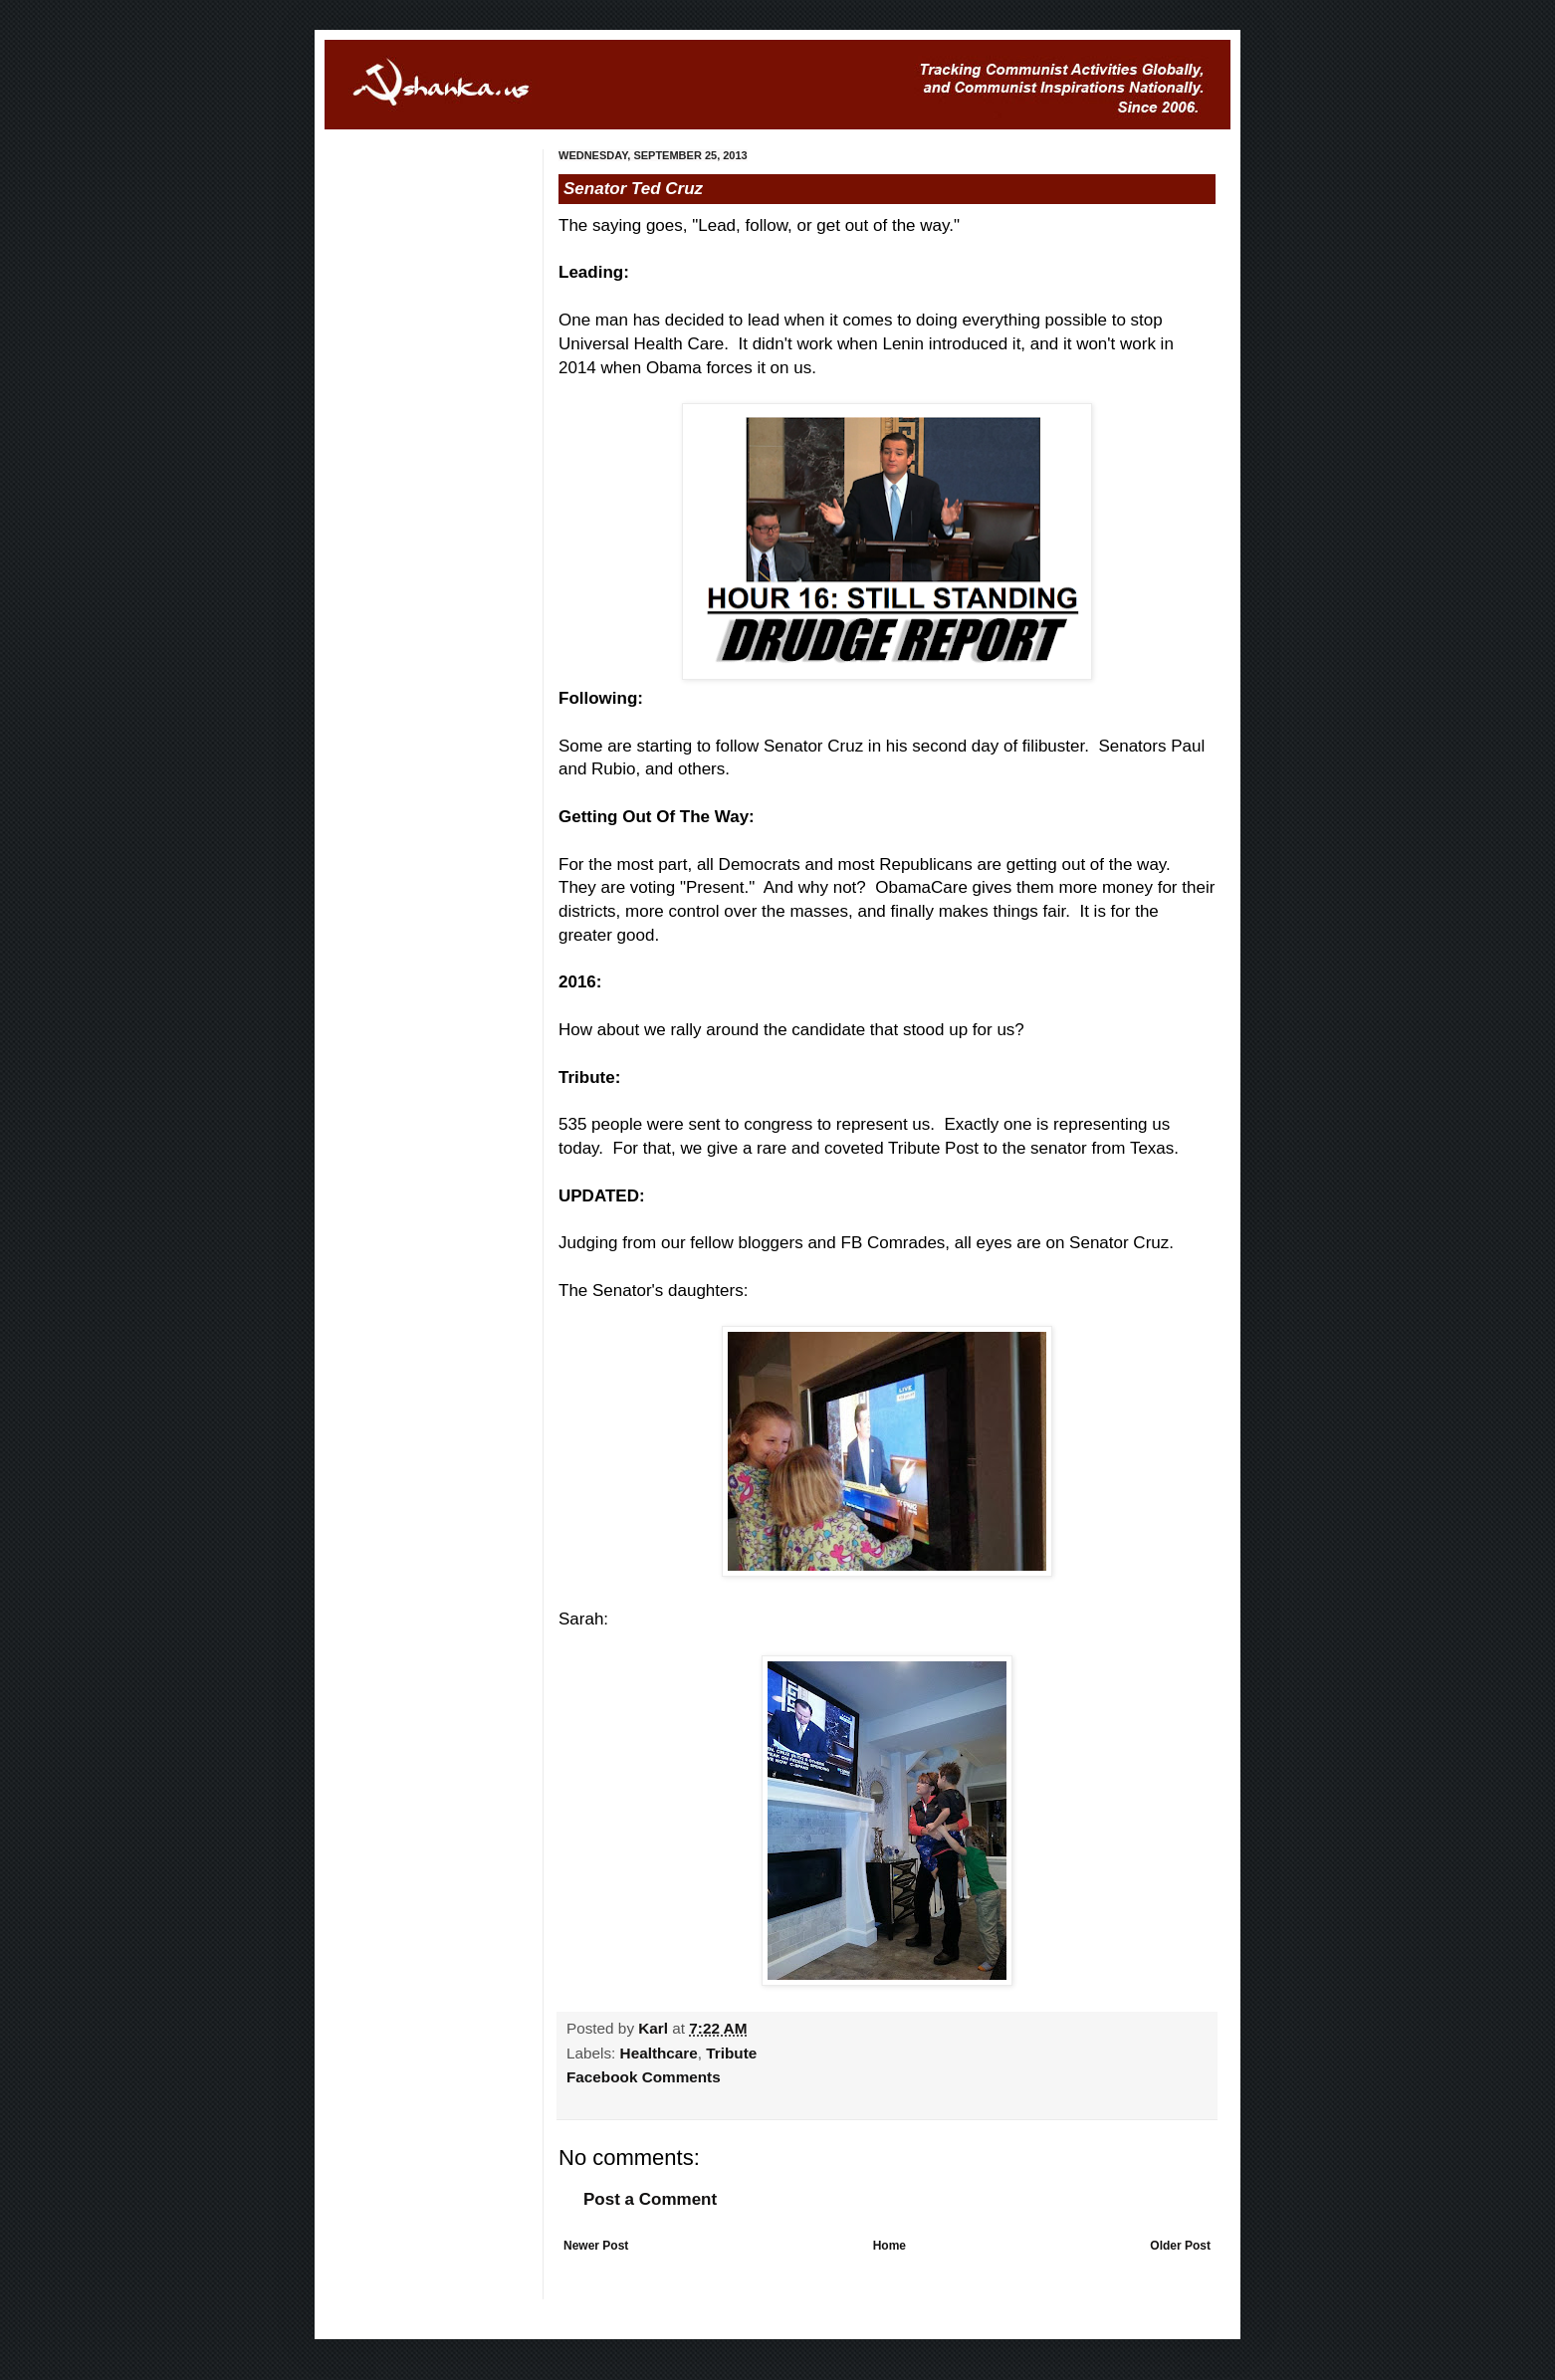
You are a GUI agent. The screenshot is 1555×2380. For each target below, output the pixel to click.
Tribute (731, 2053)
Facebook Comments (643, 2076)
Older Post (1180, 2246)
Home (889, 2246)
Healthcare (659, 2053)
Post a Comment (650, 2199)
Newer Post (595, 2246)
